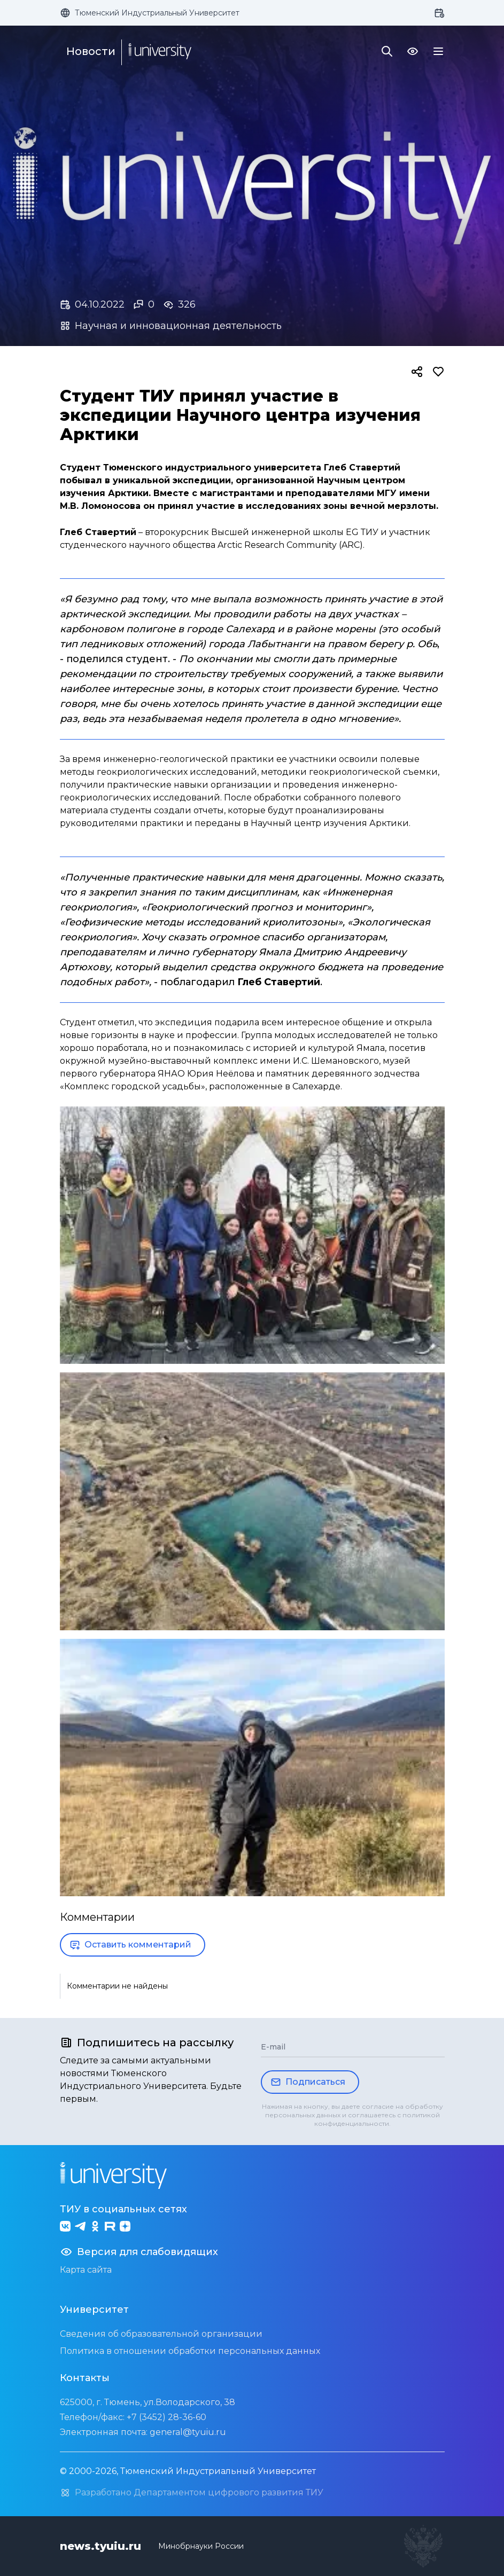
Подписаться (307, 2082)
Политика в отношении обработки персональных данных (190, 2351)
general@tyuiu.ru (188, 2432)
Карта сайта (86, 2270)
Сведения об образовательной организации (161, 2334)
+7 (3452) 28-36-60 (166, 2417)
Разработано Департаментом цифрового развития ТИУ (191, 2492)
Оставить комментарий (130, 1944)
